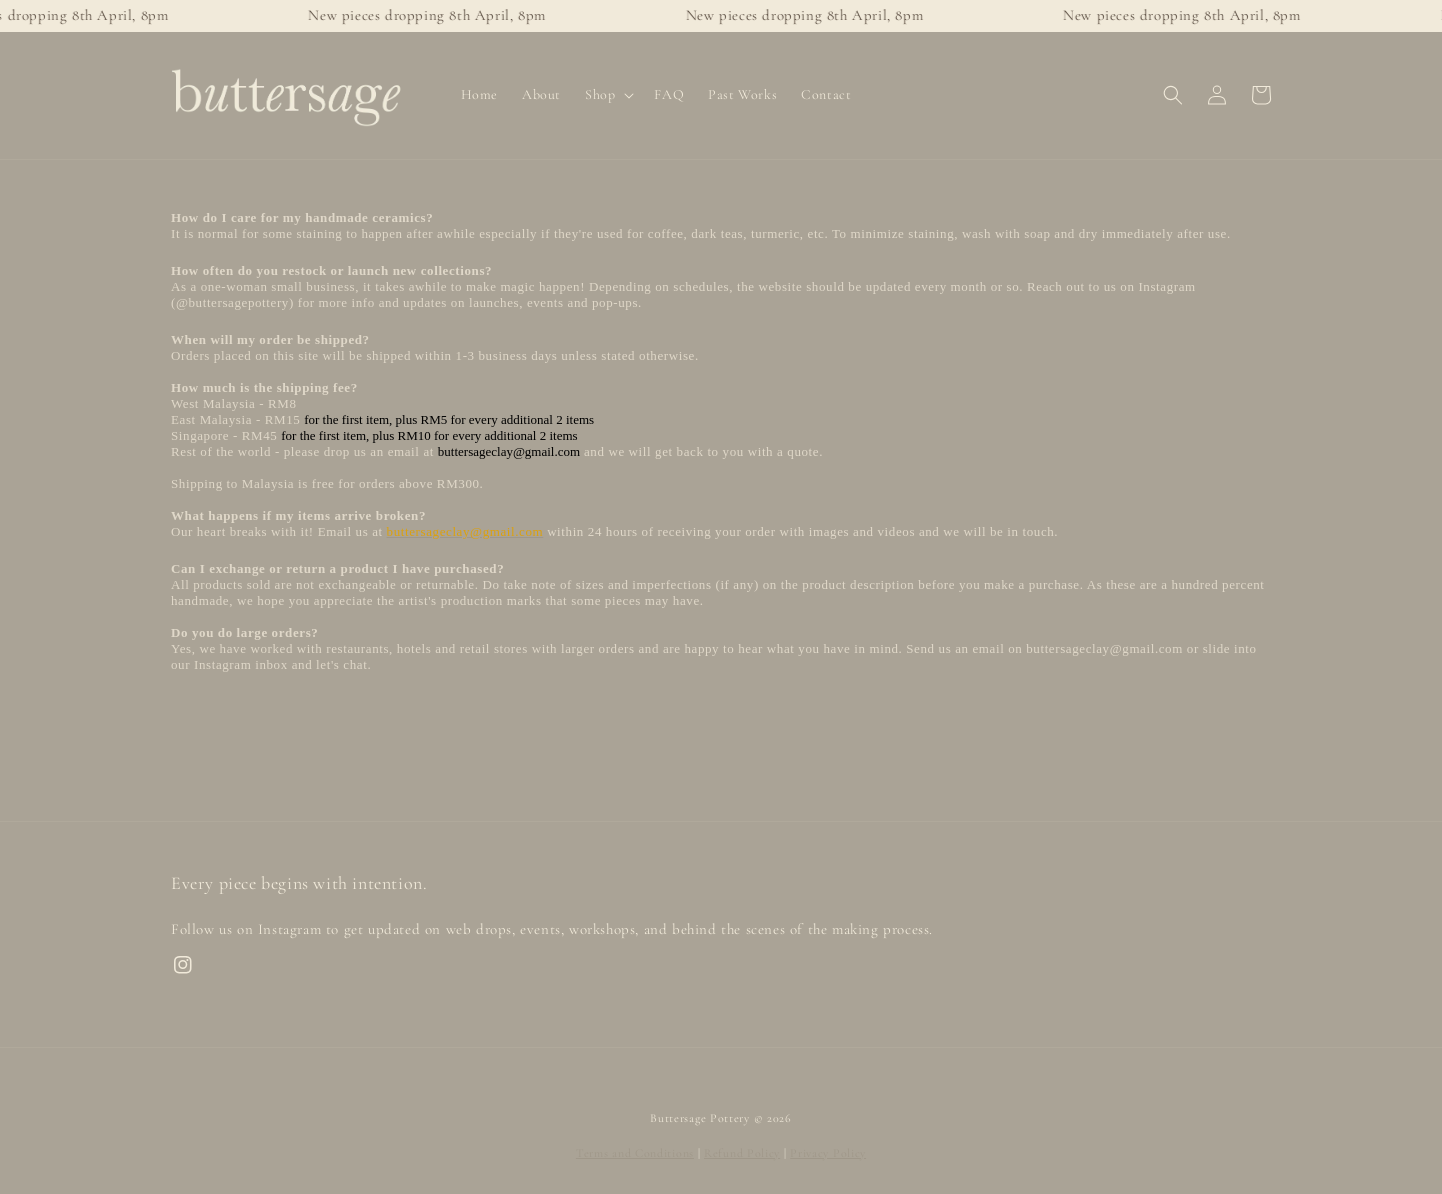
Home (479, 94)
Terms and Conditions (635, 1153)
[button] (1173, 95)
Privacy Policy (828, 1153)
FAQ (669, 94)
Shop (600, 94)
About (541, 94)
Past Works (742, 94)
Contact (826, 94)
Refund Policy (742, 1153)
